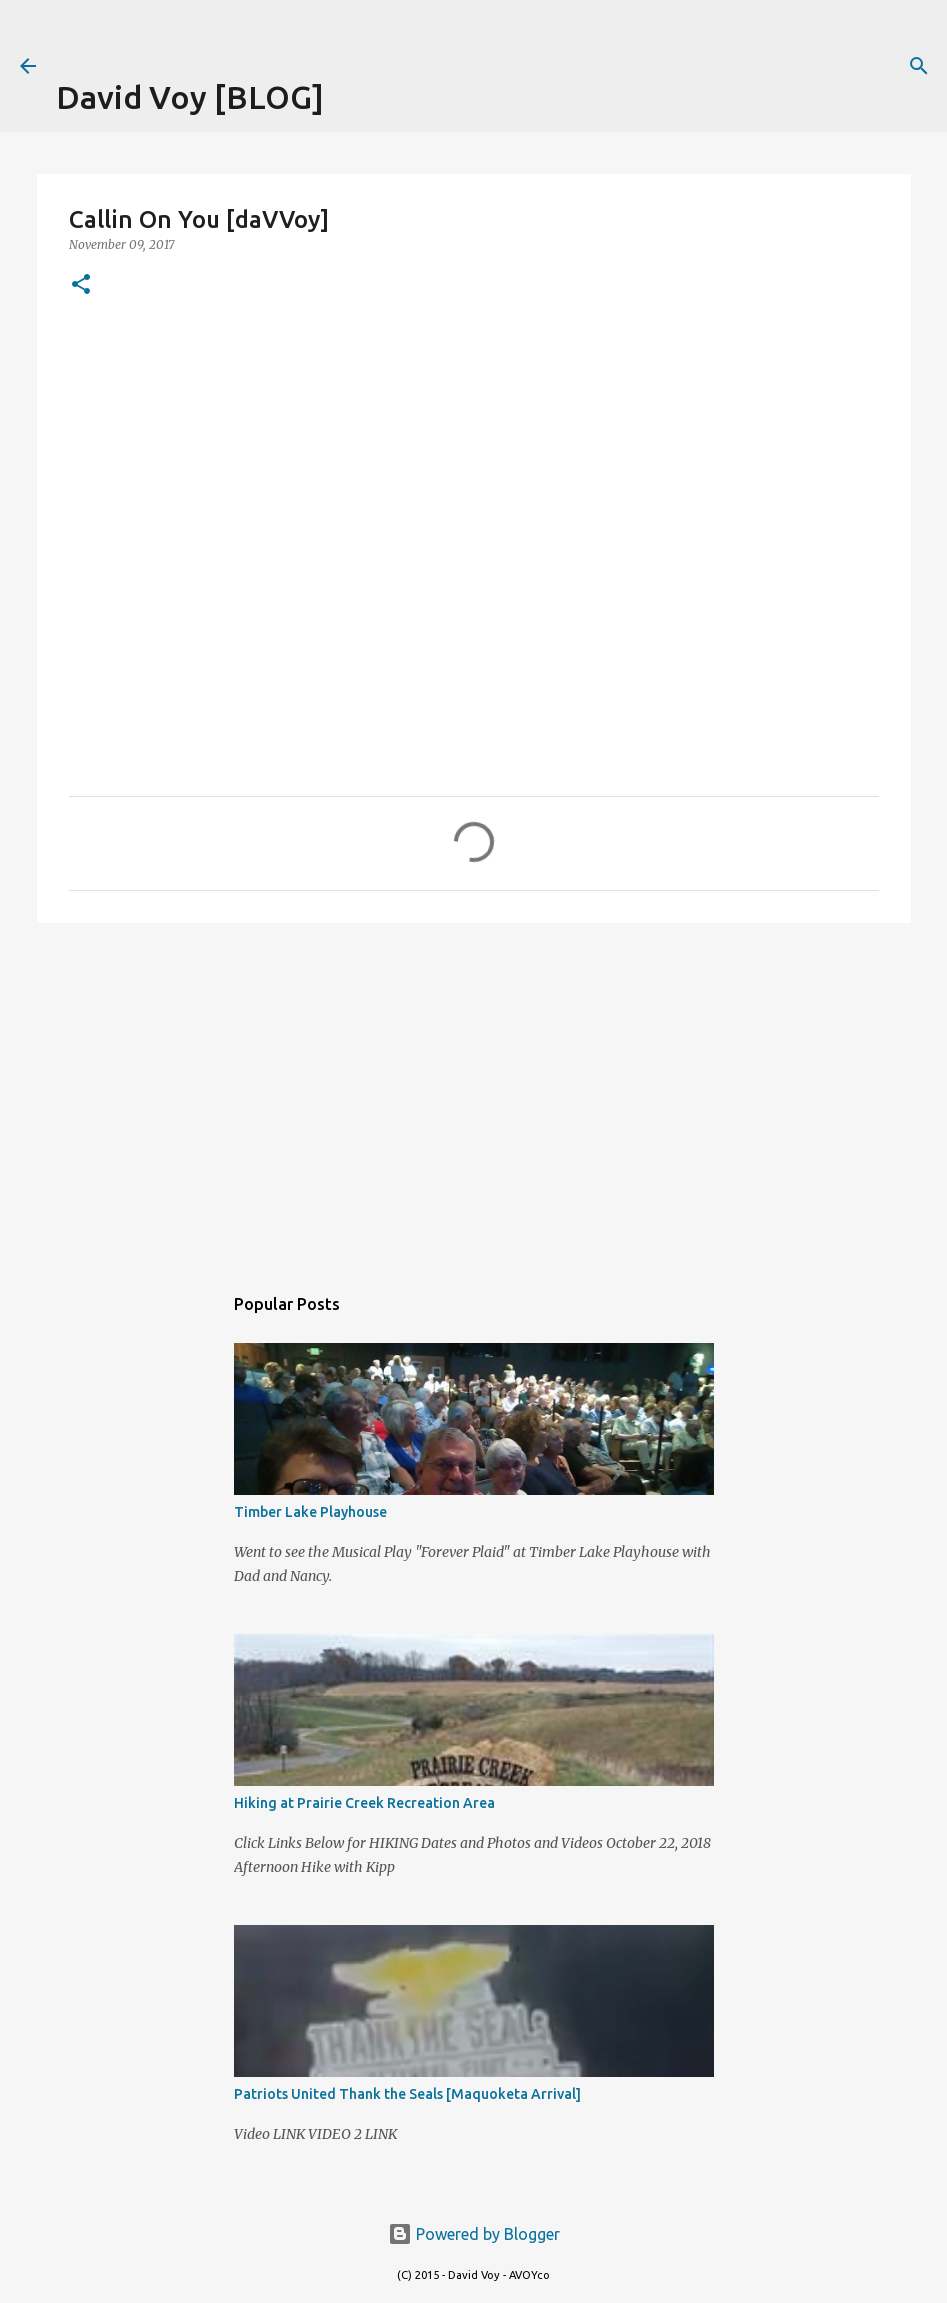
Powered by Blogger (474, 2234)
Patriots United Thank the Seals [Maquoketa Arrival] (407, 2094)
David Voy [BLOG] (190, 97)
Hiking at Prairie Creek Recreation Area (364, 1803)
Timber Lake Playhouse (310, 1512)
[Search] (919, 66)
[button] (81, 285)
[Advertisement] (290, 30)
